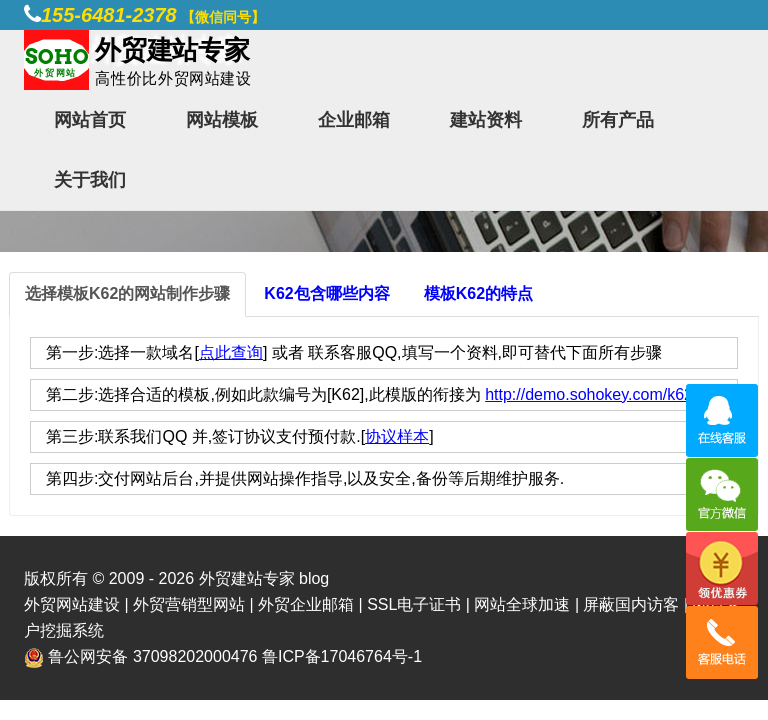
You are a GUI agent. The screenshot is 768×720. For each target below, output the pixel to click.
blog (314, 578)
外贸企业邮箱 (306, 604)
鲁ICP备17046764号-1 (342, 656)
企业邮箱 (354, 120)
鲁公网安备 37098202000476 (152, 656)
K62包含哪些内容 (326, 293)
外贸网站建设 (72, 604)
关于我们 (90, 180)
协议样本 (397, 436)
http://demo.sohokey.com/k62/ (591, 394)
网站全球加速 (522, 604)
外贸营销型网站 (189, 604)
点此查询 (231, 352)
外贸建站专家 (249, 578)
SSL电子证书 (414, 604)
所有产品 (618, 120)
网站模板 (222, 120)
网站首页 (90, 120)
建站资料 (486, 120)
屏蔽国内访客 (631, 604)
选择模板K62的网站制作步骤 (127, 293)
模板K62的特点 (478, 293)
